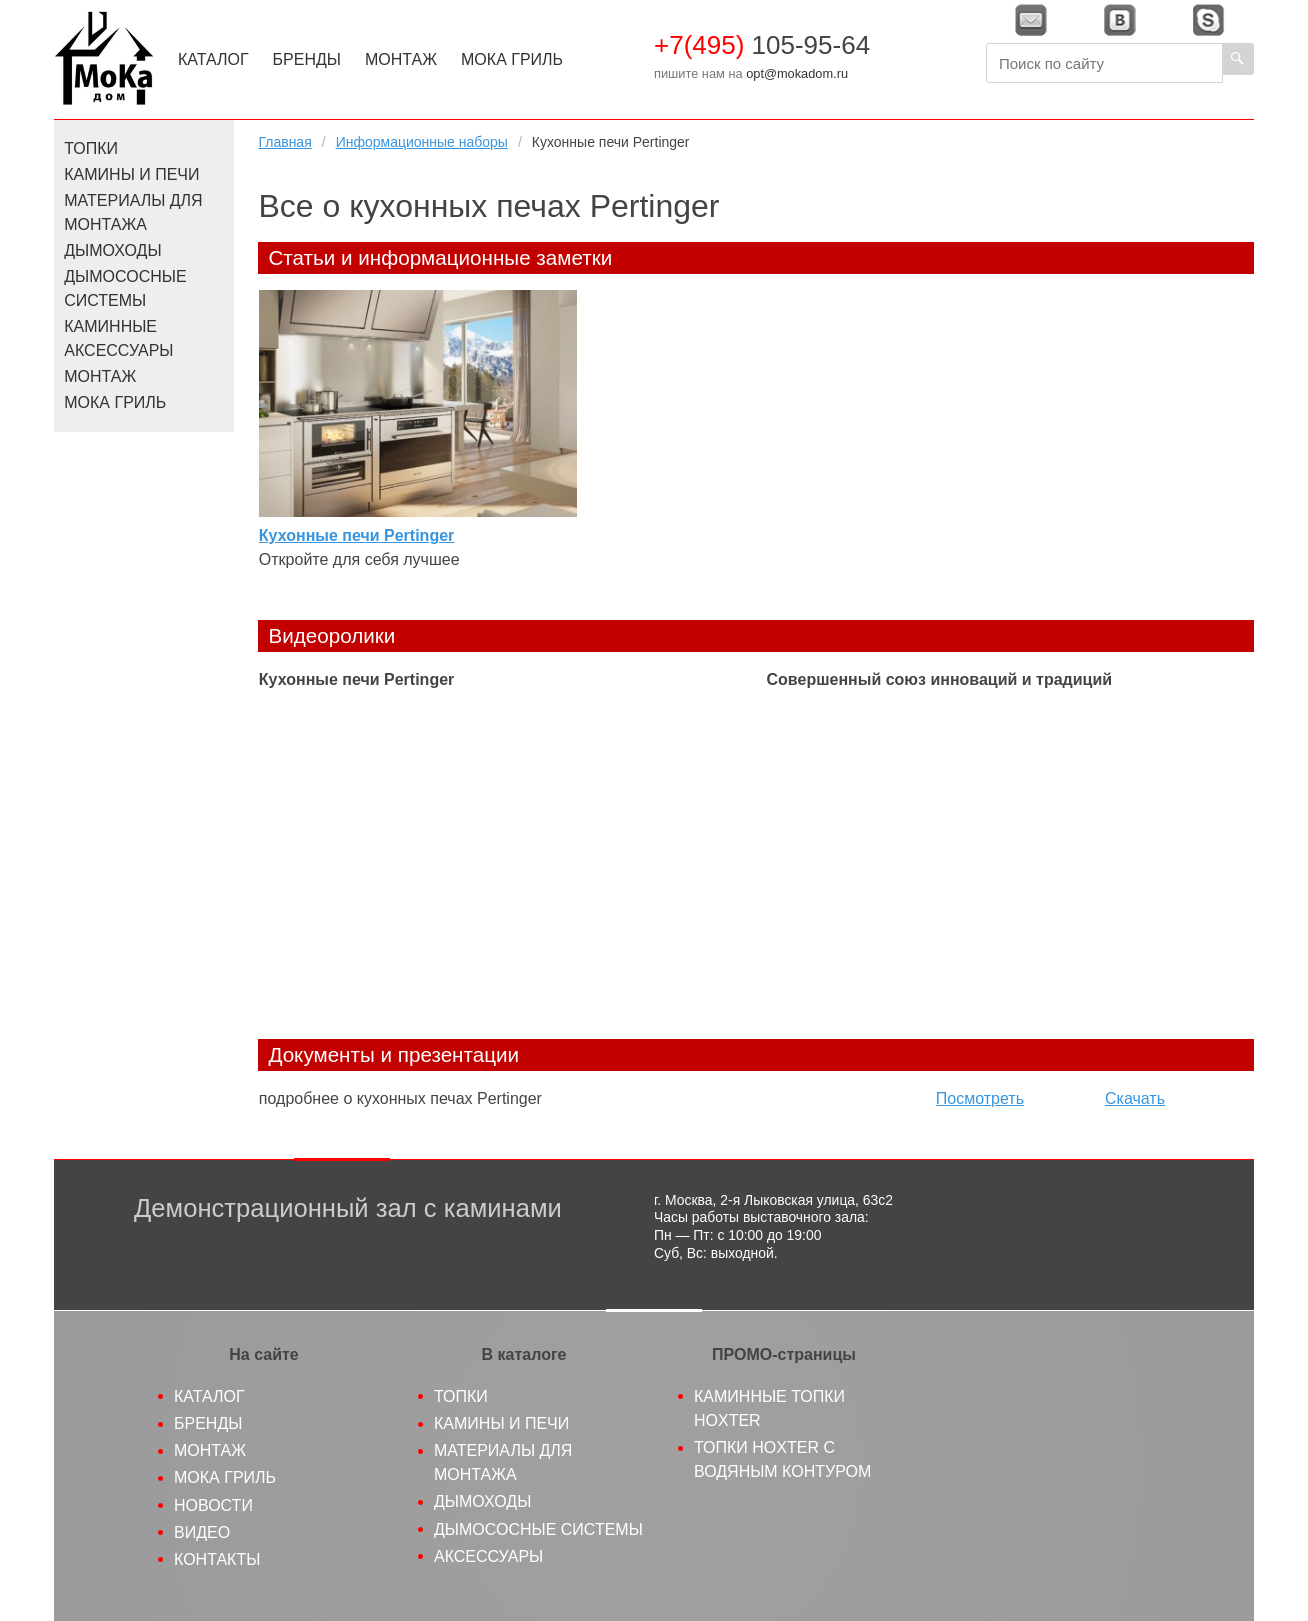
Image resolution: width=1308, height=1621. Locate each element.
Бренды (307, 59)
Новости (213, 1505)
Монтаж (401, 59)
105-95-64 (762, 45)
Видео (202, 1532)
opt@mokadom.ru (797, 73)
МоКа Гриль (512, 59)
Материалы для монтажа (133, 212)
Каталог (213, 59)
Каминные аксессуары (118, 338)
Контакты (217, 1559)
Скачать (1135, 1098)
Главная (284, 142)
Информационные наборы (422, 142)
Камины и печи (131, 174)
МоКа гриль (225, 1477)
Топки (91, 148)
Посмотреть (980, 1098)
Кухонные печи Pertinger (356, 535)
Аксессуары (488, 1556)
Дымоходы (112, 250)
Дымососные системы (125, 288)
